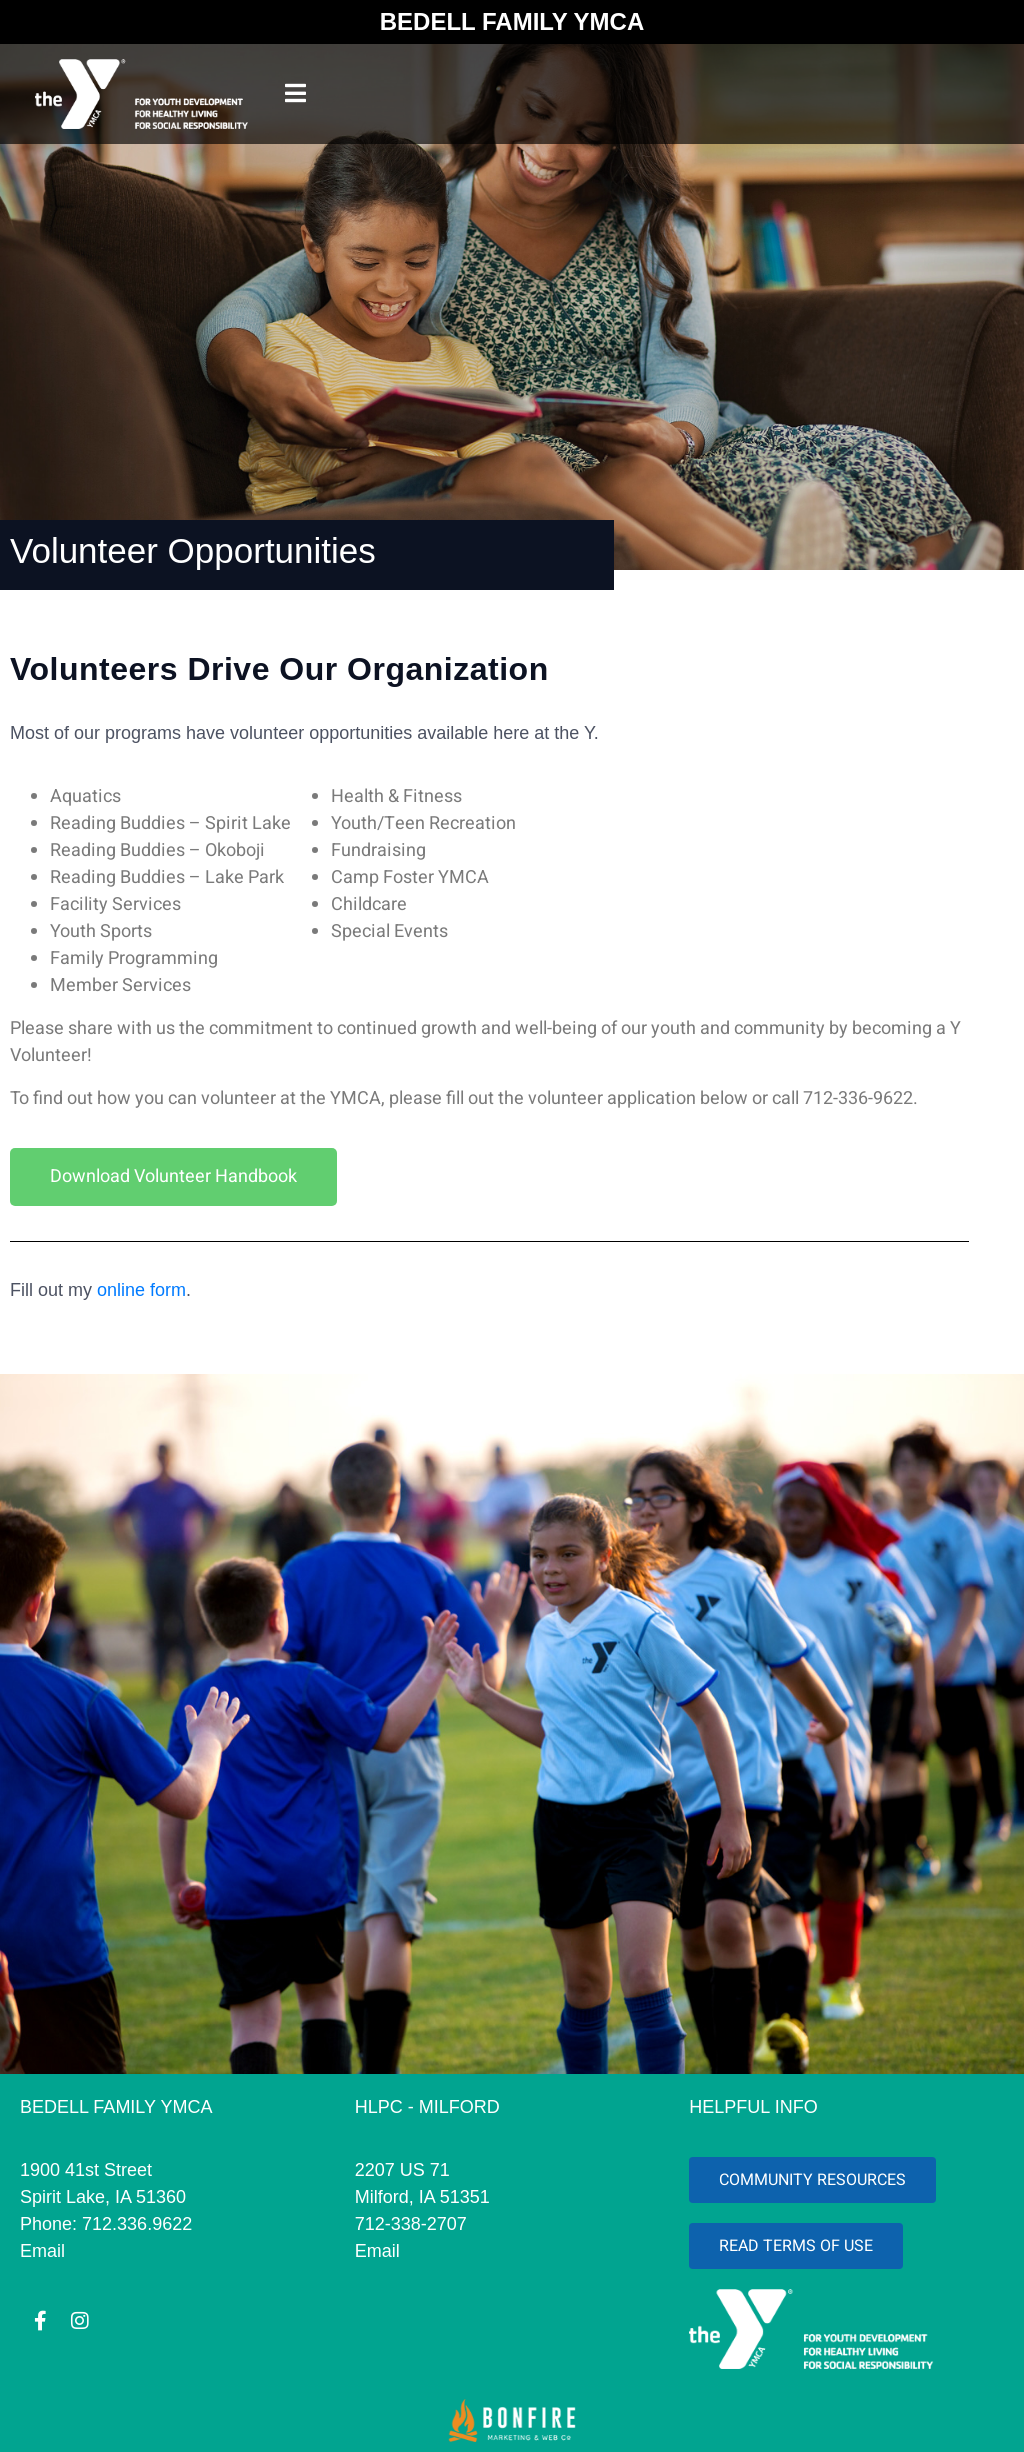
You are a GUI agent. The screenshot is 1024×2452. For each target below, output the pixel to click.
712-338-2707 (411, 2224)
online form (141, 1290)
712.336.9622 (137, 2224)
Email (42, 2251)
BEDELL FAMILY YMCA (512, 21)
